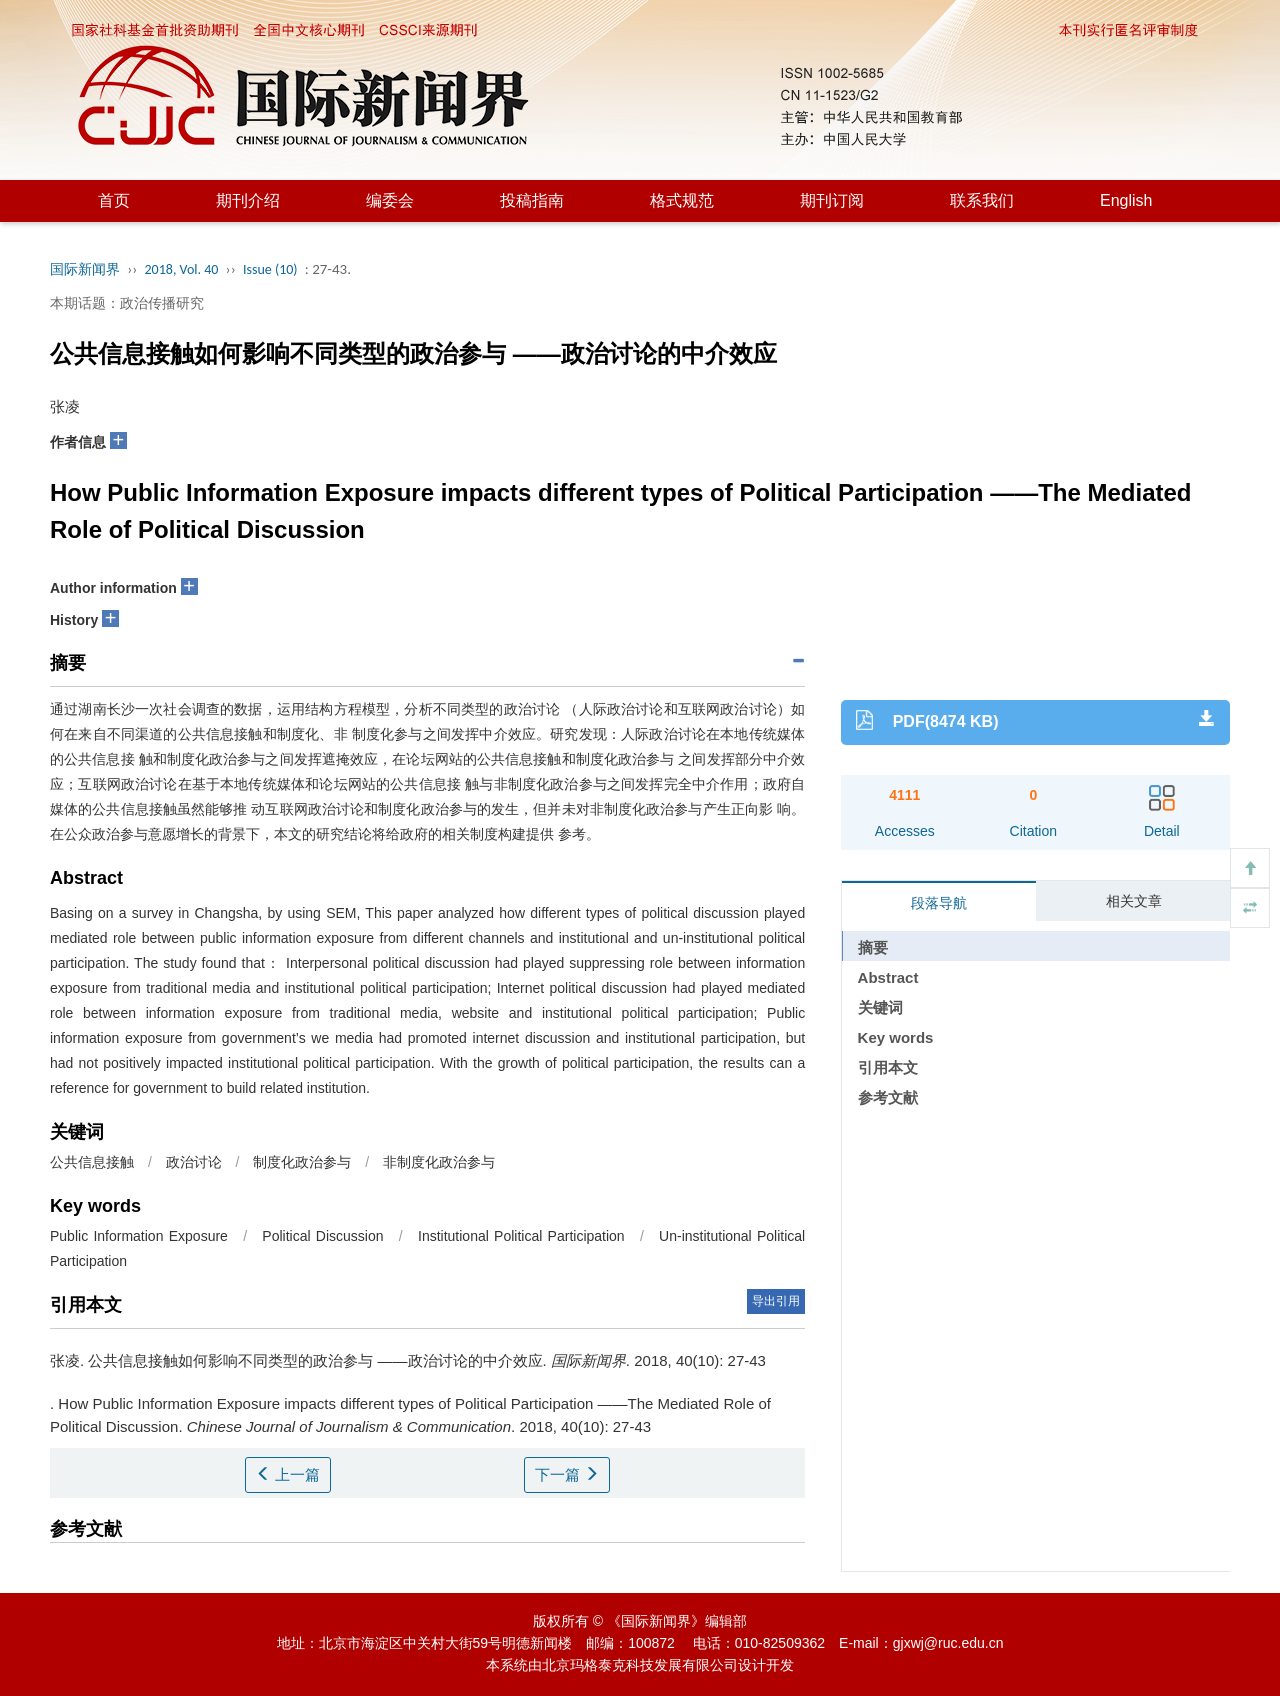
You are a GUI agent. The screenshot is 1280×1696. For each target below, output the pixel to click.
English (1126, 200)
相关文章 (1134, 901)
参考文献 (888, 1097)
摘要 (873, 947)
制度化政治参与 (302, 1162)
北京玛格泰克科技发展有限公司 (640, 1665)
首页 (114, 200)
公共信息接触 (92, 1162)
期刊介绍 (248, 200)
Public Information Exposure (139, 1236)
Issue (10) (270, 269)
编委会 (390, 200)
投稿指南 (532, 200)
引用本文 (888, 1067)
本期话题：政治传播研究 (127, 303)
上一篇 (288, 1474)
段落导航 (939, 903)
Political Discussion (322, 1236)
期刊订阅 (832, 200)
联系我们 (982, 200)
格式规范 (682, 200)
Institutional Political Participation (521, 1236)
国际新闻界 (85, 269)
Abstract (888, 977)
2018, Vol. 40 (182, 269)
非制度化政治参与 (439, 1162)
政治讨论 (194, 1162)
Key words (896, 1037)
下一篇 (567, 1474)
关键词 (880, 1007)
